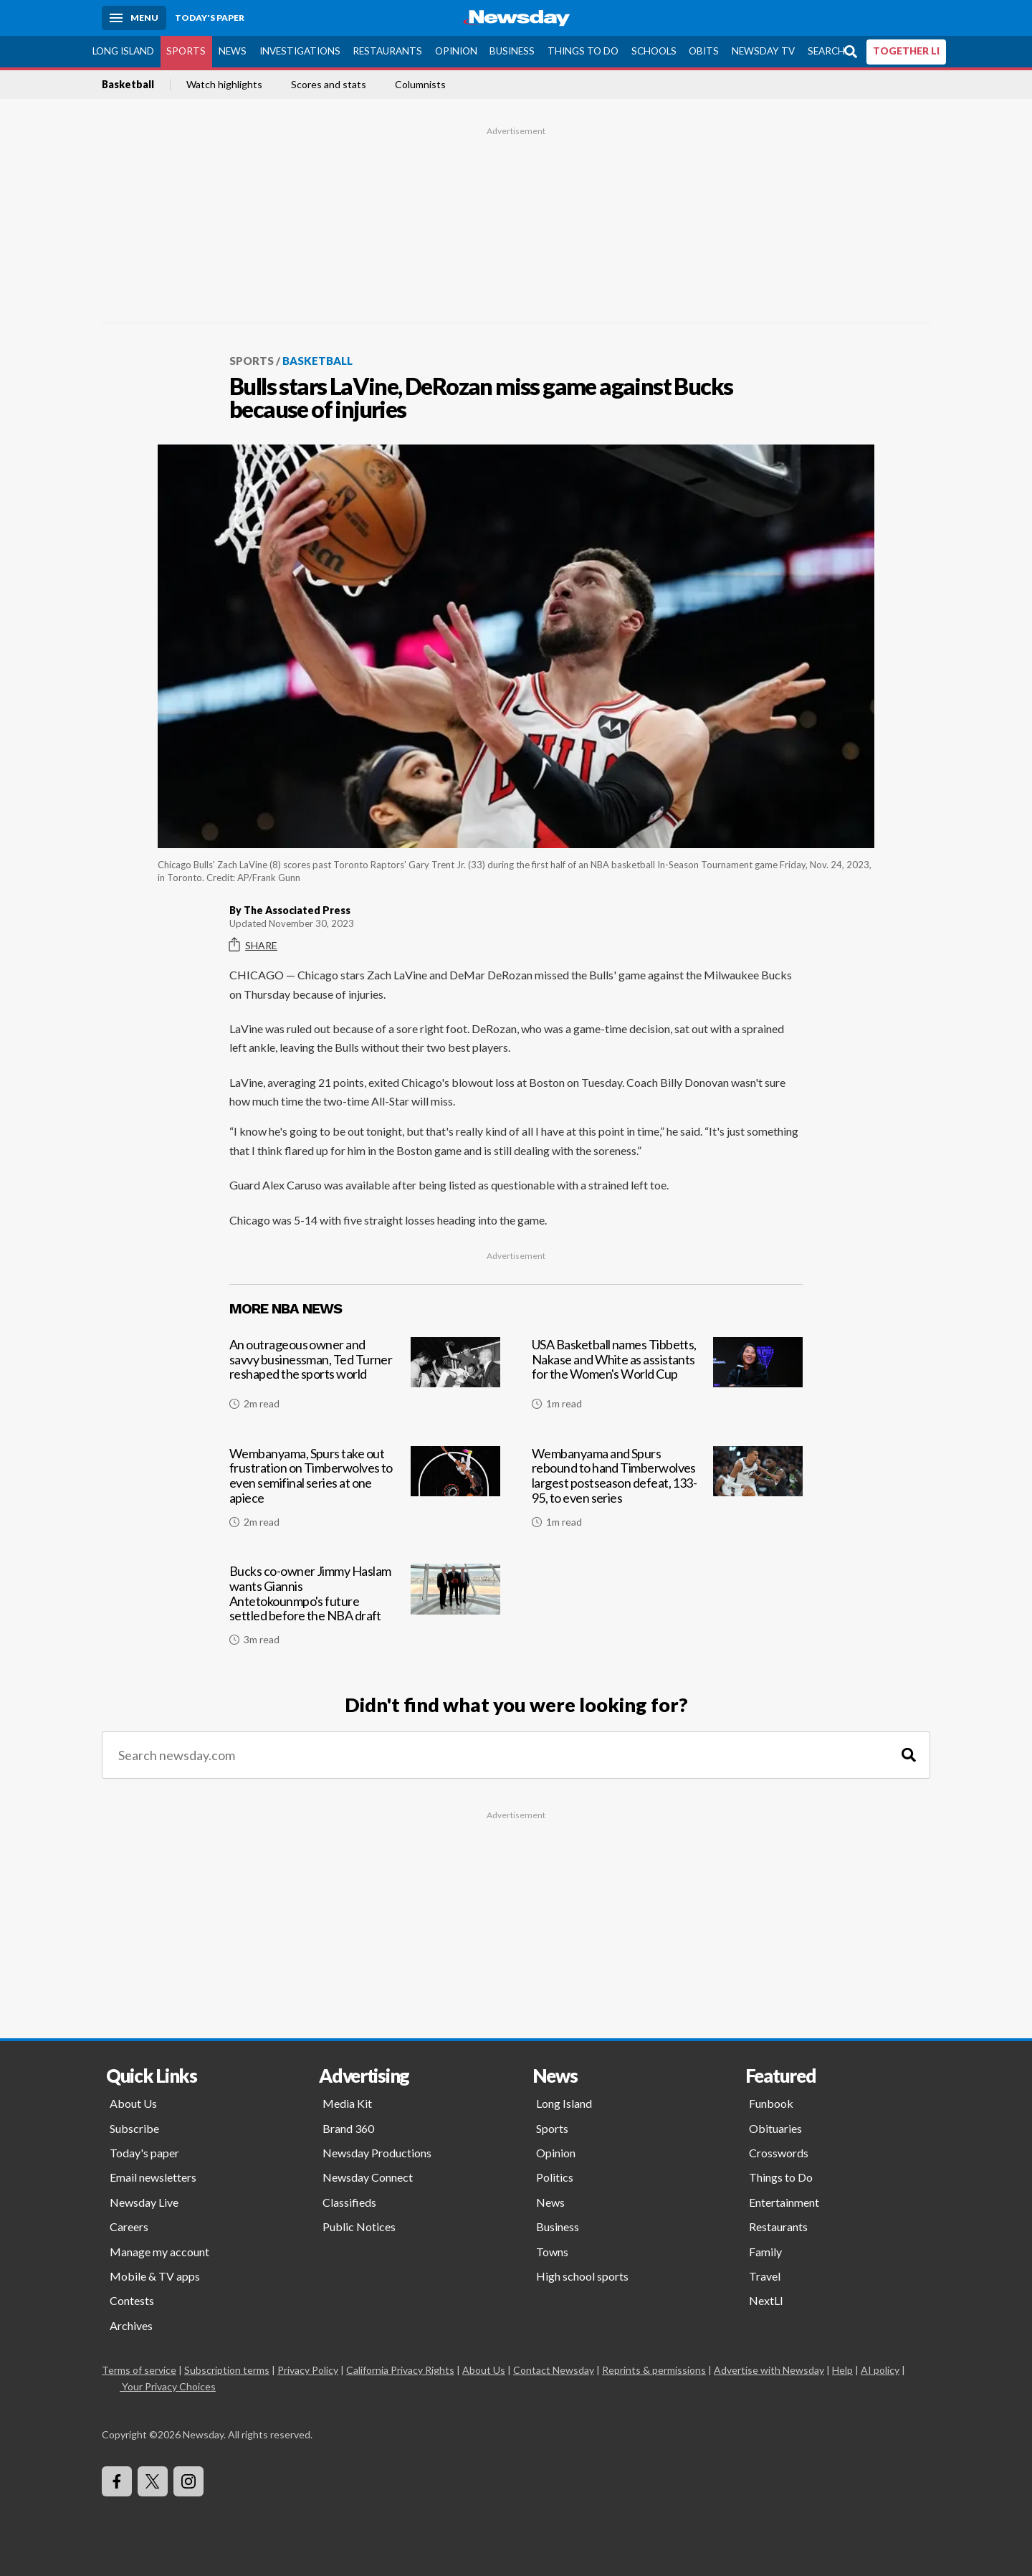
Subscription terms (226, 2370)
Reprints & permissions (654, 2370)
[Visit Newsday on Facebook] (117, 2481)
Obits (704, 51)
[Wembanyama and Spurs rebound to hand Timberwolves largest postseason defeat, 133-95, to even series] (667, 1493)
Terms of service (139, 2370)
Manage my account (159, 2251)
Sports (186, 51)
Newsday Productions (376, 2152)
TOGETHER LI (906, 51)
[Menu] (134, 18)
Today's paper (144, 2152)
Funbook (771, 2103)
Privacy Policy (307, 2370)
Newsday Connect (367, 2177)
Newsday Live (144, 2202)
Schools (654, 51)
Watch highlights (224, 84)
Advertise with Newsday (769, 2370)
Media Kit (347, 2103)
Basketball (128, 84)
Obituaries (775, 2128)
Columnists (420, 84)
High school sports (582, 2276)
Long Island (123, 51)
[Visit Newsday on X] (153, 2481)
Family (765, 2251)
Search (826, 51)
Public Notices (359, 2226)
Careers (129, 2226)
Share (253, 944)
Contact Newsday (553, 2370)
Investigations (299, 51)
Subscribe (134, 2128)
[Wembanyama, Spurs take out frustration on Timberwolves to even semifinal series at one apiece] (364, 1493)
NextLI (766, 2300)
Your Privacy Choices (168, 2386)
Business (512, 51)
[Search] (908, 1755)
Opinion (456, 51)
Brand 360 (348, 2128)
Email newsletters (153, 2177)
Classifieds (349, 2202)
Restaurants (387, 51)
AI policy (880, 2370)
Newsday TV (763, 51)
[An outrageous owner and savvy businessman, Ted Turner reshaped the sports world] (364, 1379)
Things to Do (583, 51)
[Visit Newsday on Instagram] (188, 2481)
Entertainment (784, 2202)
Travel (764, 2276)
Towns (552, 2251)
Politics (554, 2177)
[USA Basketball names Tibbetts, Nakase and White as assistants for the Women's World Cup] (667, 1379)
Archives (131, 2325)
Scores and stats (328, 84)
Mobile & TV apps (155, 2276)
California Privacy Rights (400, 2370)
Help (842, 2370)
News (233, 51)
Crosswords (778, 2152)
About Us (133, 2103)
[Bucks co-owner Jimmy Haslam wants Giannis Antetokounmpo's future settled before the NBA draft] (364, 1610)
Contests (132, 2300)
